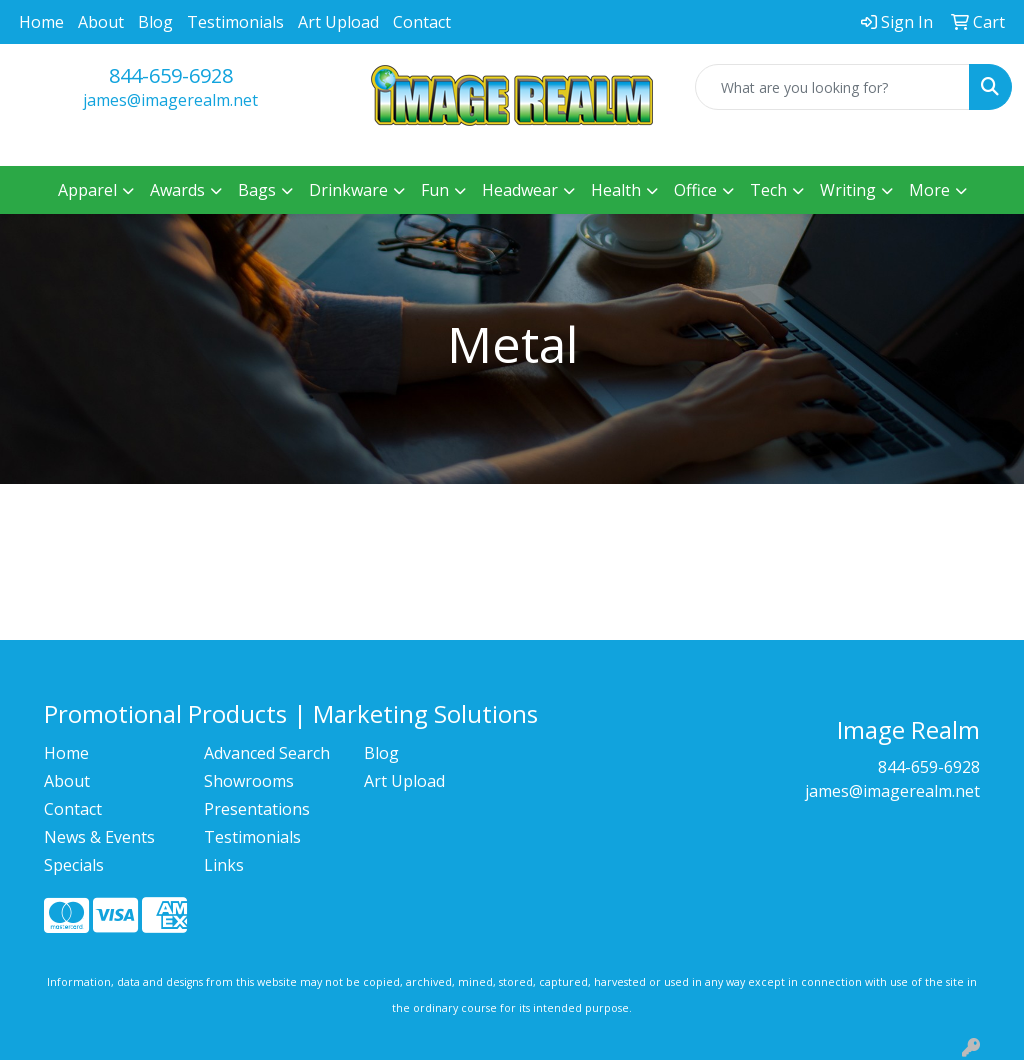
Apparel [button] (87, 190)
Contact (422, 22)
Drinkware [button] (348, 190)
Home (41, 22)
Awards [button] (177, 190)
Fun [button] (435, 190)
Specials (74, 865)
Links (224, 865)
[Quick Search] (832, 87)
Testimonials (235, 22)
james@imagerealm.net (170, 100)
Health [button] (616, 190)
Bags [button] (257, 190)
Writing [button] (848, 190)
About (101, 22)
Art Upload (338, 22)
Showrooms (249, 781)
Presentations (257, 809)
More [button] (929, 190)
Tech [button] (768, 190)
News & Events (99, 837)
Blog (155, 22)
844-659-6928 (171, 75)
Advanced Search (267, 753)
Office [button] (695, 190)
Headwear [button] (520, 190)
